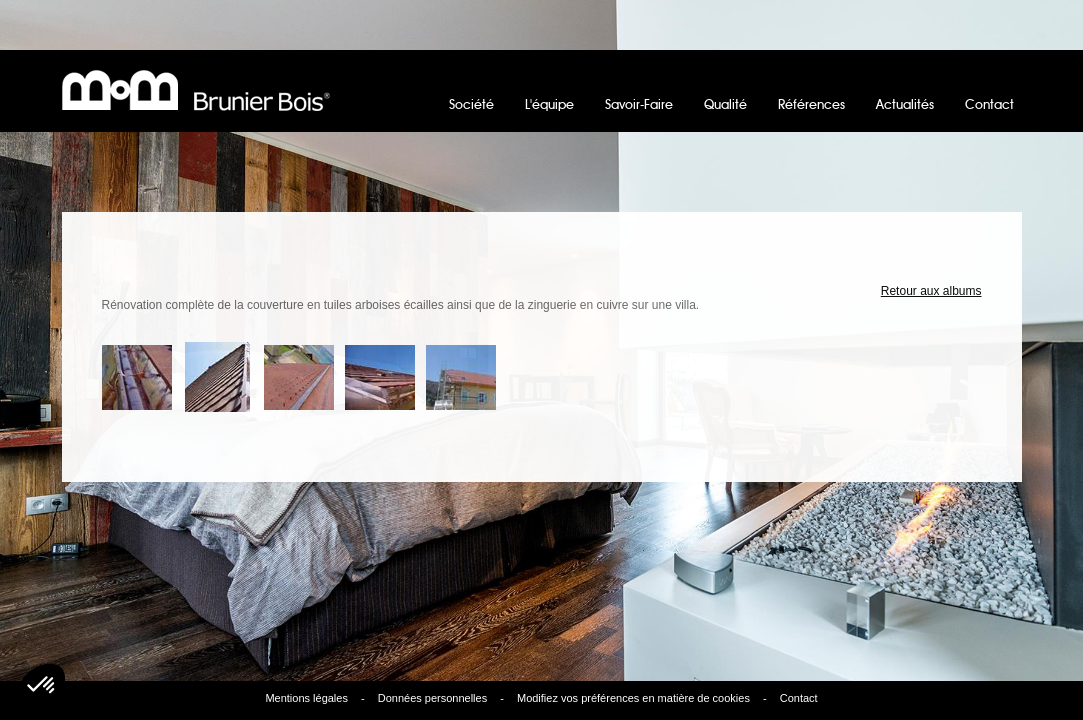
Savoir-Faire (639, 105)
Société (471, 105)
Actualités (905, 105)
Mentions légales (306, 698)
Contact (989, 105)
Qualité (725, 105)
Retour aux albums (931, 291)
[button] (42, 686)
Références (811, 105)
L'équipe (549, 105)
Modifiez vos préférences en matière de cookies (633, 698)
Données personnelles (432, 698)
